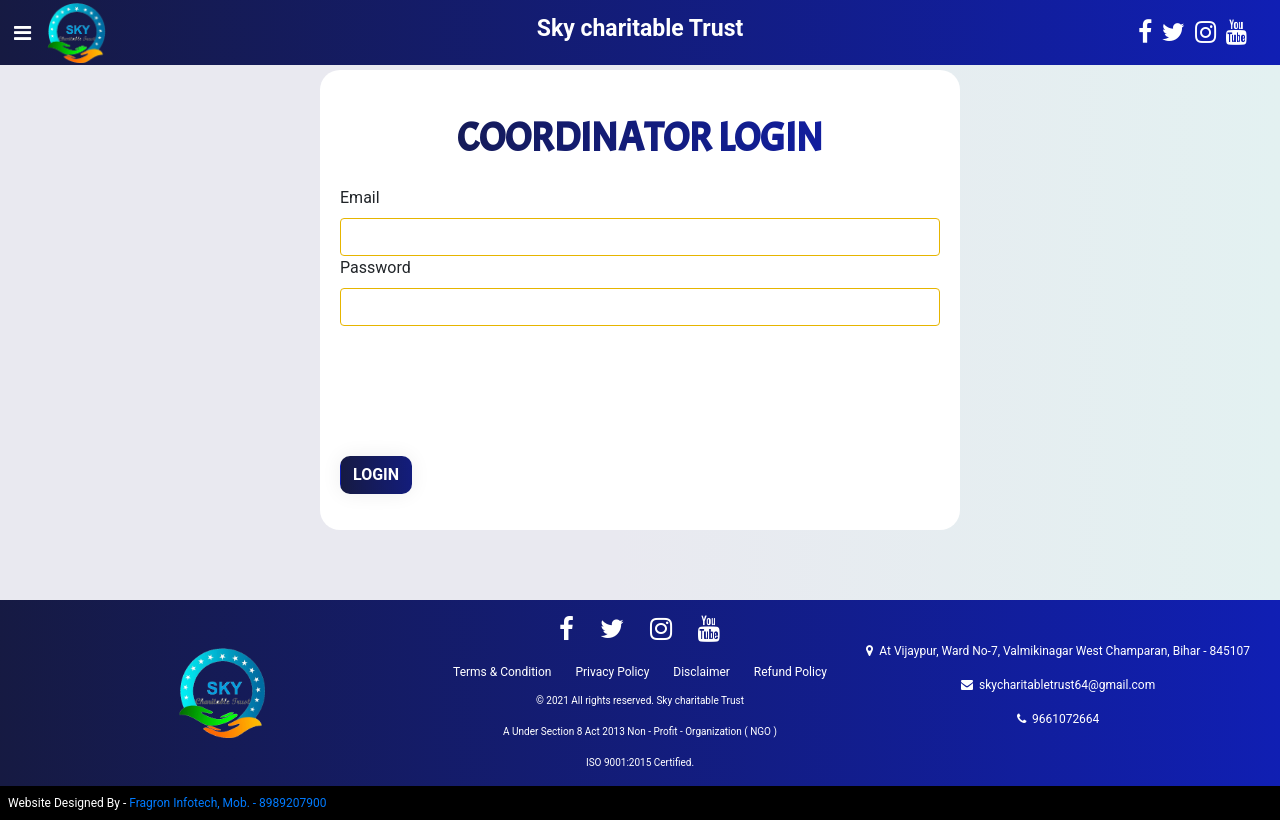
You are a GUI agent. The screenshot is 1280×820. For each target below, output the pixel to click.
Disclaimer (701, 672)
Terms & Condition (502, 672)
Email (360, 197)
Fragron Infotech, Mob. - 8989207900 (227, 803)
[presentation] (492, 385)
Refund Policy (790, 672)
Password (375, 267)
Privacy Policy (612, 672)
